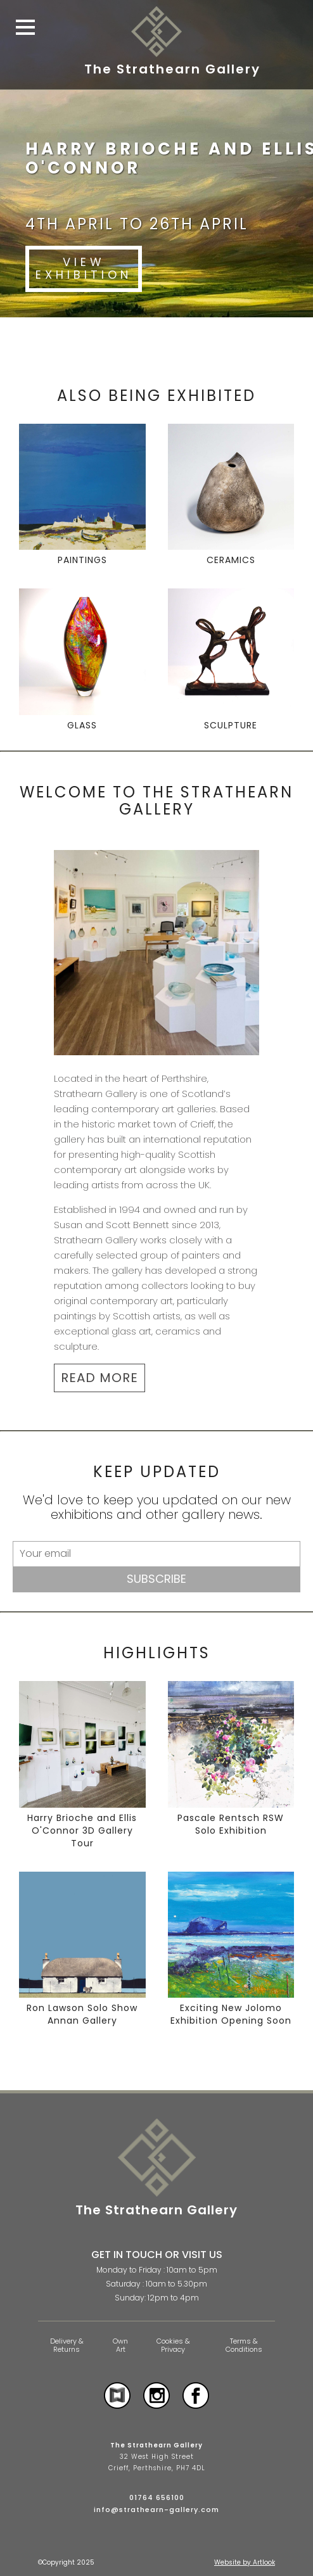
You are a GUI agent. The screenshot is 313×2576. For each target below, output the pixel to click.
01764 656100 (156, 2497)
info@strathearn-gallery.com (156, 2509)
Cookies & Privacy (173, 2345)
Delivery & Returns (67, 2345)
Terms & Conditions (244, 2345)
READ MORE (99, 1377)
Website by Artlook (244, 2562)
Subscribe (156, 1579)
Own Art (120, 2345)
